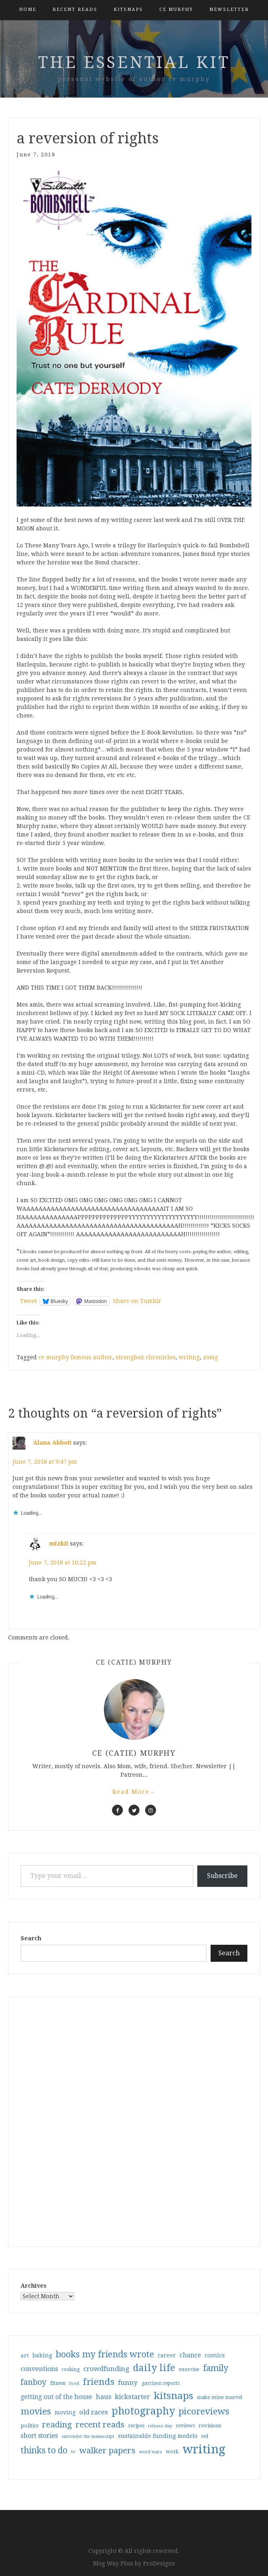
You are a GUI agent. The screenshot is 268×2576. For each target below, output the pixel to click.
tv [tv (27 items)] (73, 2452)
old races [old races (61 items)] (93, 2412)
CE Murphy (176, 9)
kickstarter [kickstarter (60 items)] (132, 2397)
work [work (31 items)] (172, 2452)
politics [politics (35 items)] (29, 2426)
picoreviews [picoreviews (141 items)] (204, 2411)
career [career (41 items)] (167, 2355)
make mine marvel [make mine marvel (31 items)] (219, 2397)
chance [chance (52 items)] (190, 2355)
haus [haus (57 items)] (103, 2397)
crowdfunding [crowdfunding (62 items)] (106, 2369)
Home (27, 9)
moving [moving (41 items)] (65, 2412)
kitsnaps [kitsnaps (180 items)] (173, 2395)
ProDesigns (159, 2563)
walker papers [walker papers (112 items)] (107, 2450)
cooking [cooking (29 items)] (70, 2369)
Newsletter (229, 9)
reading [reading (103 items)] (57, 2424)
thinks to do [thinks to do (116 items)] (44, 2450)
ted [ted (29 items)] (204, 2436)
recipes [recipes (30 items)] (136, 2426)
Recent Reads (75, 9)
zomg (210, 1357)
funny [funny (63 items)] (128, 2382)
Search (31, 1938)
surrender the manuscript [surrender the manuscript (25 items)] (87, 2436)
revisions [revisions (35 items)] (209, 2426)
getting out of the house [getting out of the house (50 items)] (56, 2397)
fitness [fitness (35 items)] (57, 2383)
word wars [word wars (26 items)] (150, 2452)
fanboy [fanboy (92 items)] (33, 2382)
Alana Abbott (52, 1442)
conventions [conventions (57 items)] (39, 2369)
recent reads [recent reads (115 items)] (100, 2424)
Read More (134, 1791)
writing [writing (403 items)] (204, 2449)
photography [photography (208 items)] (143, 2411)
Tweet (28, 1301)
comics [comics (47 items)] (215, 2355)
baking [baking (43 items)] (42, 2355)
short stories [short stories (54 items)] (39, 2436)
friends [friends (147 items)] (98, 2381)
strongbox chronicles (145, 1357)
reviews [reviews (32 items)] (185, 2426)
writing (189, 1357)
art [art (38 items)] (25, 2355)
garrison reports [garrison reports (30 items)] (160, 2383)
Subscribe (222, 1876)
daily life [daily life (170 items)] (154, 2368)
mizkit (58, 1543)
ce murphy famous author (75, 1357)
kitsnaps (128, 9)
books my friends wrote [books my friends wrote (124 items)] (105, 2354)
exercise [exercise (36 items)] (189, 2369)
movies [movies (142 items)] (36, 2411)
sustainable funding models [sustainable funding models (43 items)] (158, 2436)
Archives (33, 2285)
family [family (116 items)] (215, 2368)
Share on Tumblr (137, 1301)
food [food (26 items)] (74, 2383)
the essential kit (134, 62)
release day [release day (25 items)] (160, 2426)
